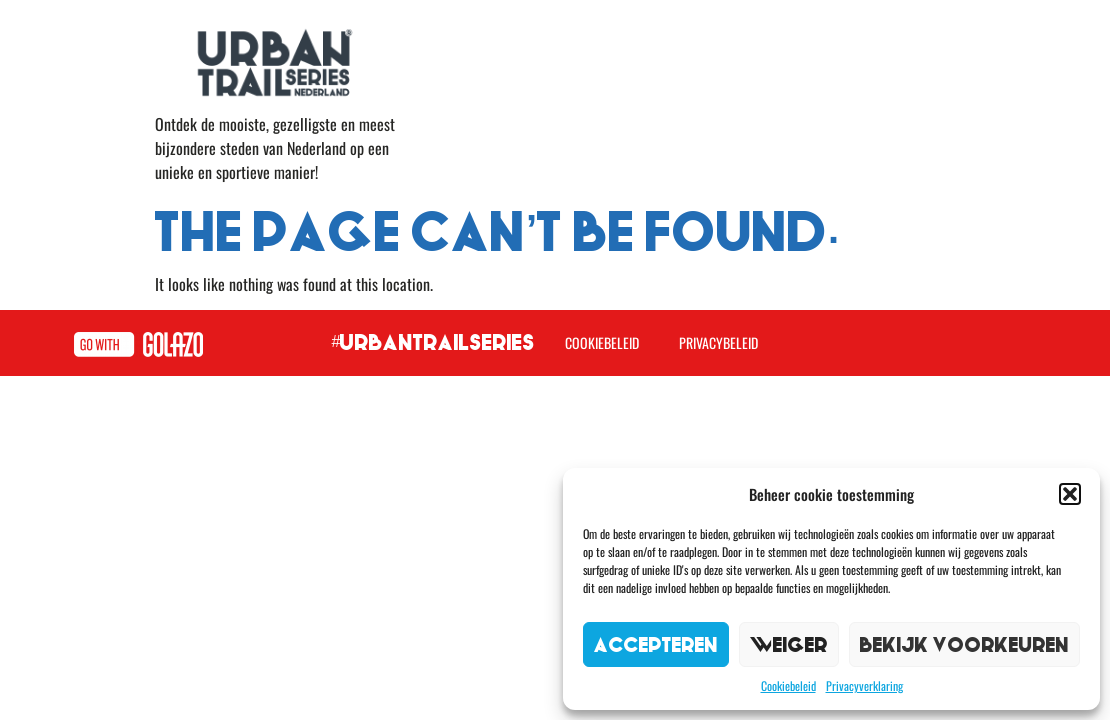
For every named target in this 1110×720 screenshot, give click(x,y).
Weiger (789, 644)
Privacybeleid (718, 342)
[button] (1070, 494)
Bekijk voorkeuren (964, 644)
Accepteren (656, 644)
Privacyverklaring (864, 685)
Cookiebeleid (788, 685)
